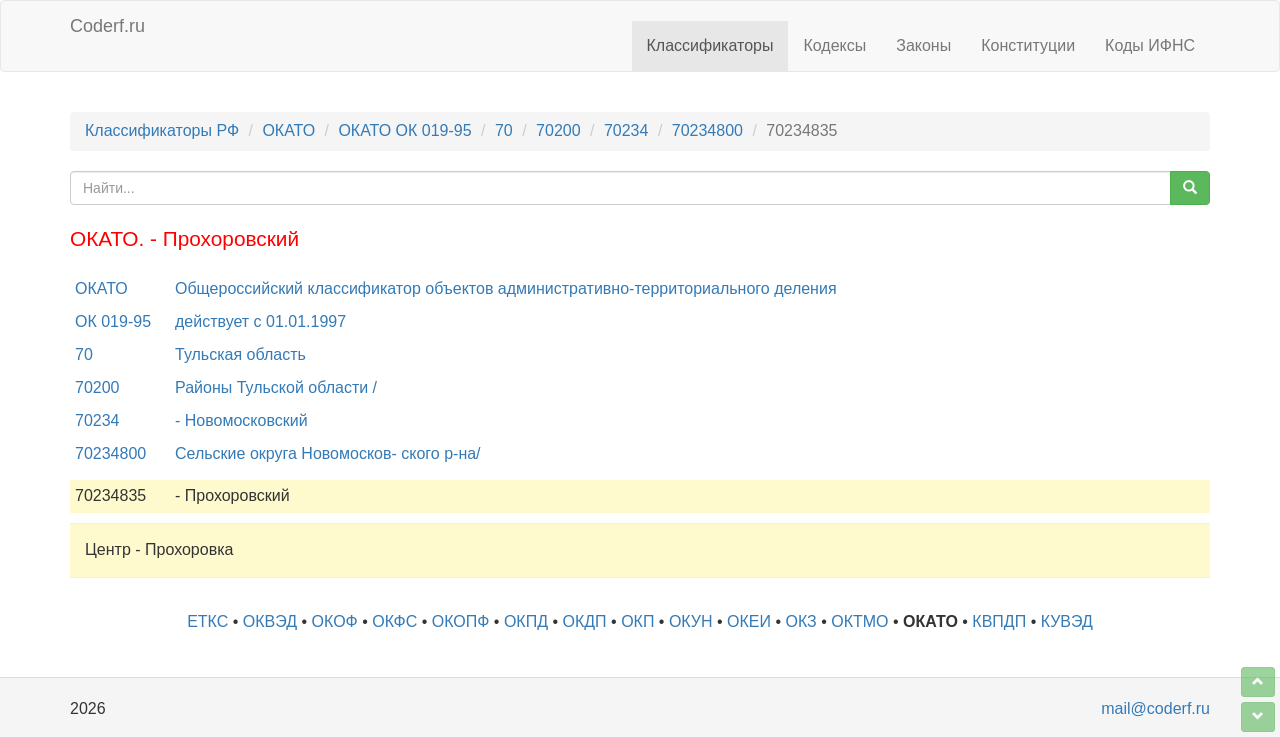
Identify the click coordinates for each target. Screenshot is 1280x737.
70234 (626, 130)
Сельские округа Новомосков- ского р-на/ (328, 453)
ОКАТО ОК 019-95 (404, 130)
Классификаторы (710, 45)
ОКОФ (335, 621)
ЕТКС (207, 621)
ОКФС (394, 621)
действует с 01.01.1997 (260, 321)
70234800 (707, 130)
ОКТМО (859, 621)
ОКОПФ (461, 621)
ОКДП (585, 621)
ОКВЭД (270, 621)
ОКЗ (801, 621)
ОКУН (691, 621)
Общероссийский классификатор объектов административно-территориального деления (506, 288)
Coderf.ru (107, 26)
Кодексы (834, 45)
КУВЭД (1067, 621)
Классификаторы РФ (162, 130)
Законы (923, 45)
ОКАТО (288, 130)
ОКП (637, 621)
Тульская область (240, 354)
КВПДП (999, 621)
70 (504, 130)
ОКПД (526, 621)
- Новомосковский (241, 420)
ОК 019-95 (113, 321)
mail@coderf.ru (1155, 708)
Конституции (1028, 45)
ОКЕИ (749, 621)
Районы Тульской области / (276, 387)
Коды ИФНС (1150, 45)
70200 (558, 130)
